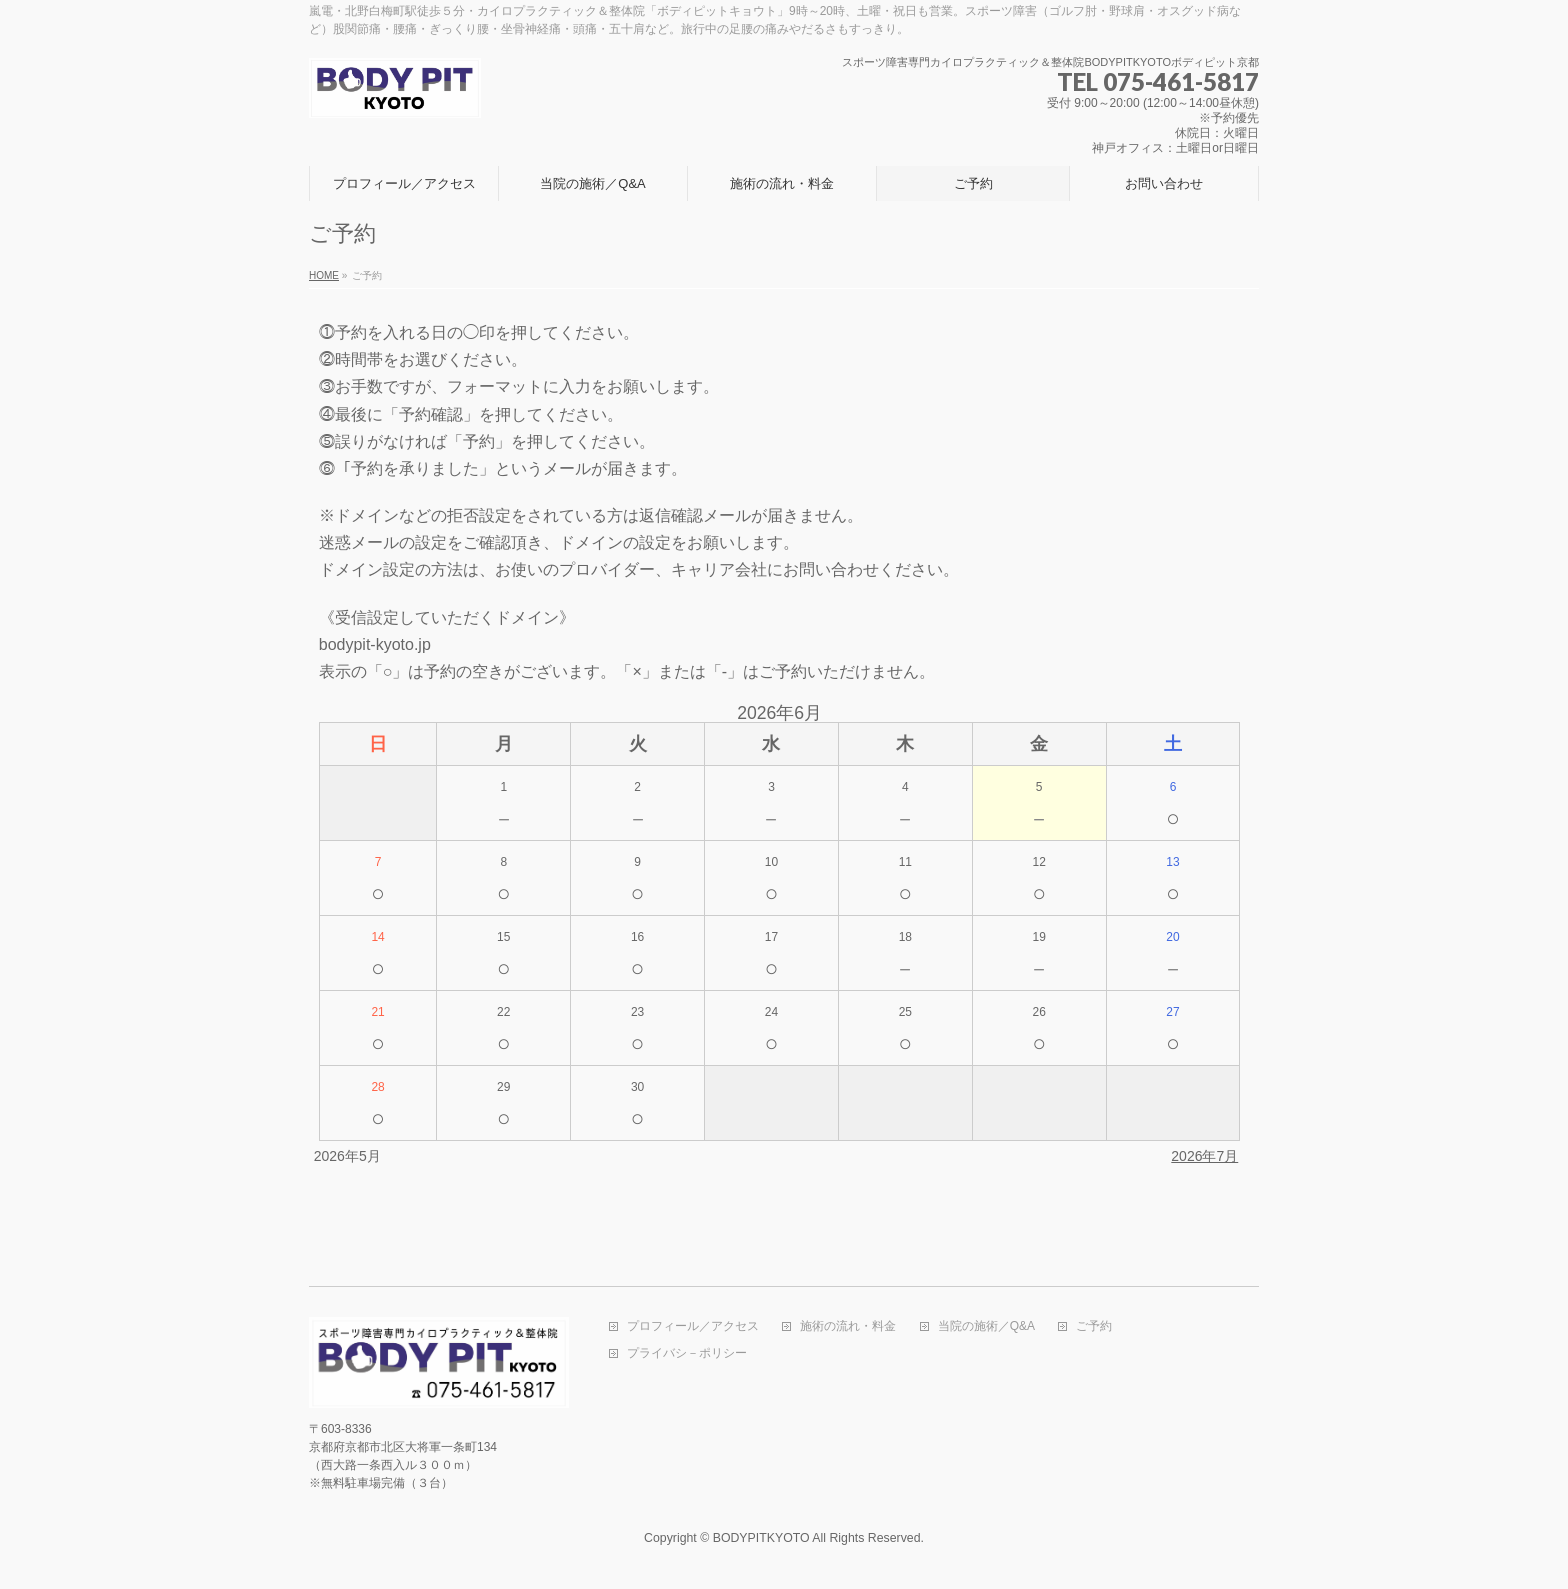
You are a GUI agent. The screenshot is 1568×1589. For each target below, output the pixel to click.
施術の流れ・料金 (848, 1326)
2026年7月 (1204, 1156)
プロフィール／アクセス (693, 1326)
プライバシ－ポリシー (687, 1353)
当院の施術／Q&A (986, 1326)
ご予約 (1094, 1326)
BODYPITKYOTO (761, 1538)
